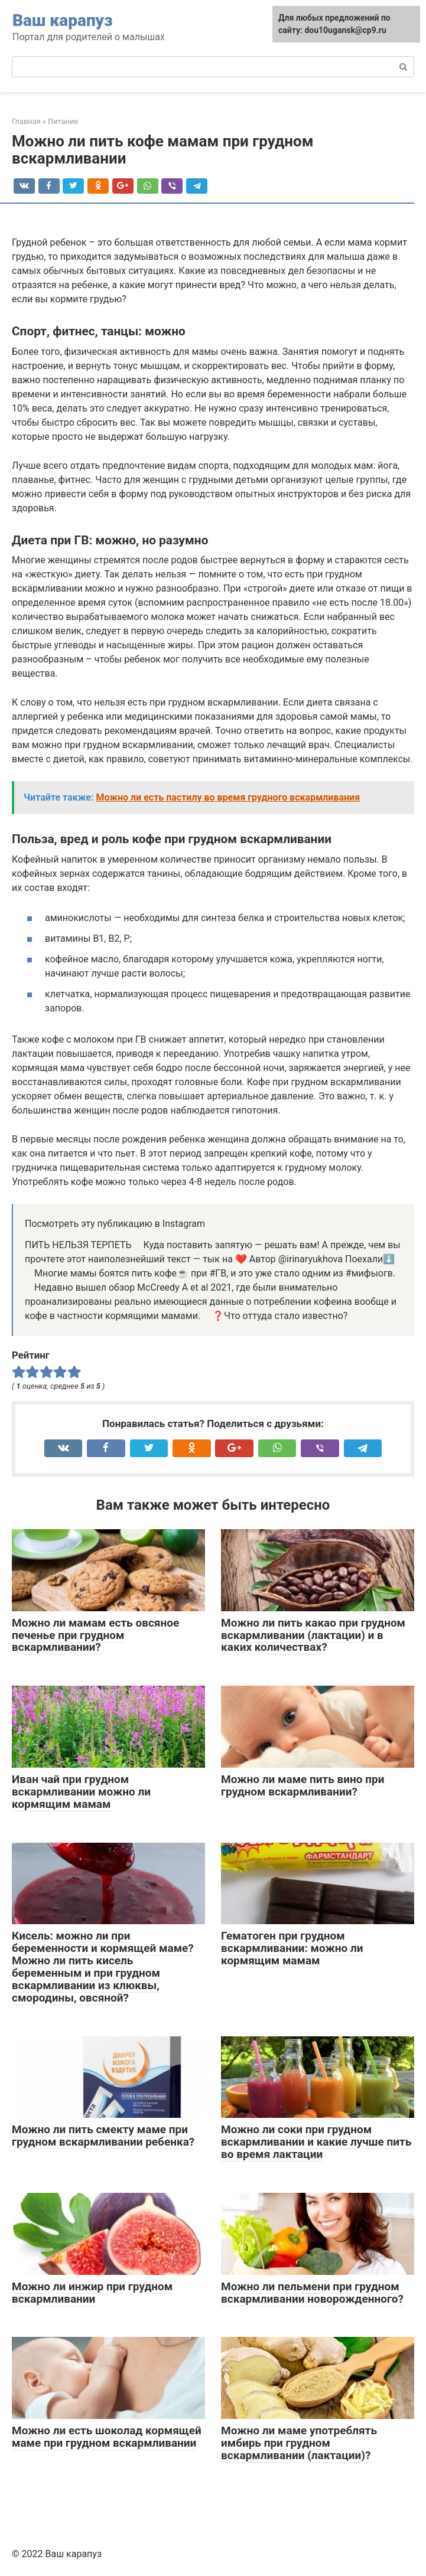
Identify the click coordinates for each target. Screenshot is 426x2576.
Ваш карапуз (62, 20)
